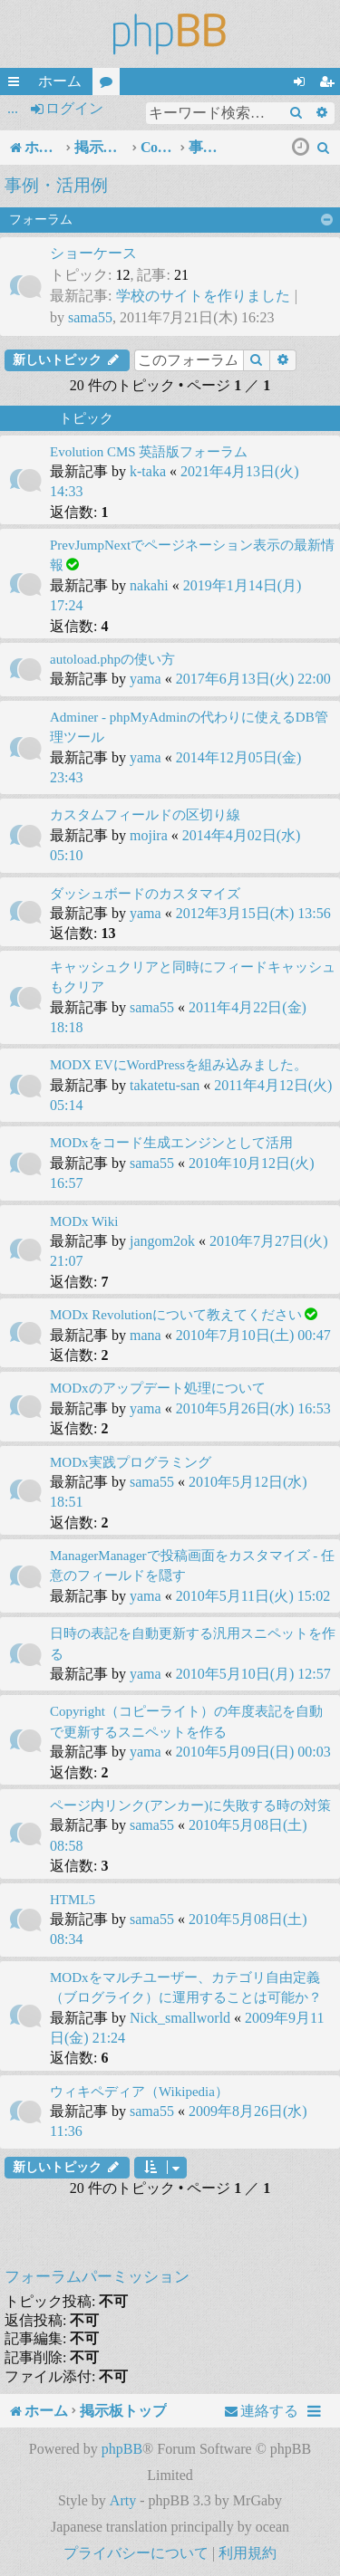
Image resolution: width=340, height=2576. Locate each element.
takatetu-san (164, 1085)
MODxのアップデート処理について (158, 1388)
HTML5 (72, 1899)
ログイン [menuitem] (303, 84)
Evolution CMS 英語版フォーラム (149, 452)
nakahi (149, 585)
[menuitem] (324, 147)
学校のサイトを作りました (203, 295)
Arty (123, 2500)
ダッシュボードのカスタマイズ (145, 893)
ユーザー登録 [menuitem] (330, 84)
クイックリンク (17, 84)
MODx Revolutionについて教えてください (176, 1314)
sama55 (90, 317)
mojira (149, 835)
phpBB (122, 2448)
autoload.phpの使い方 (112, 659)
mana (145, 1335)
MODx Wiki (84, 1221)
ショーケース (93, 253)
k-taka (148, 471)
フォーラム (110, 84)
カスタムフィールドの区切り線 (145, 815)
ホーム (60, 81)
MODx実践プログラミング (130, 1462)
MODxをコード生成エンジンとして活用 (171, 1142)
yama (145, 678)
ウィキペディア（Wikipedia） (139, 2091)
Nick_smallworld (180, 2017)
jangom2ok (162, 1241)
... (12, 108)
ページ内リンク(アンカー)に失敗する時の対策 (190, 1805)
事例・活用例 (56, 185)
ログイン (74, 108)
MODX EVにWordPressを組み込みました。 (178, 1065)
